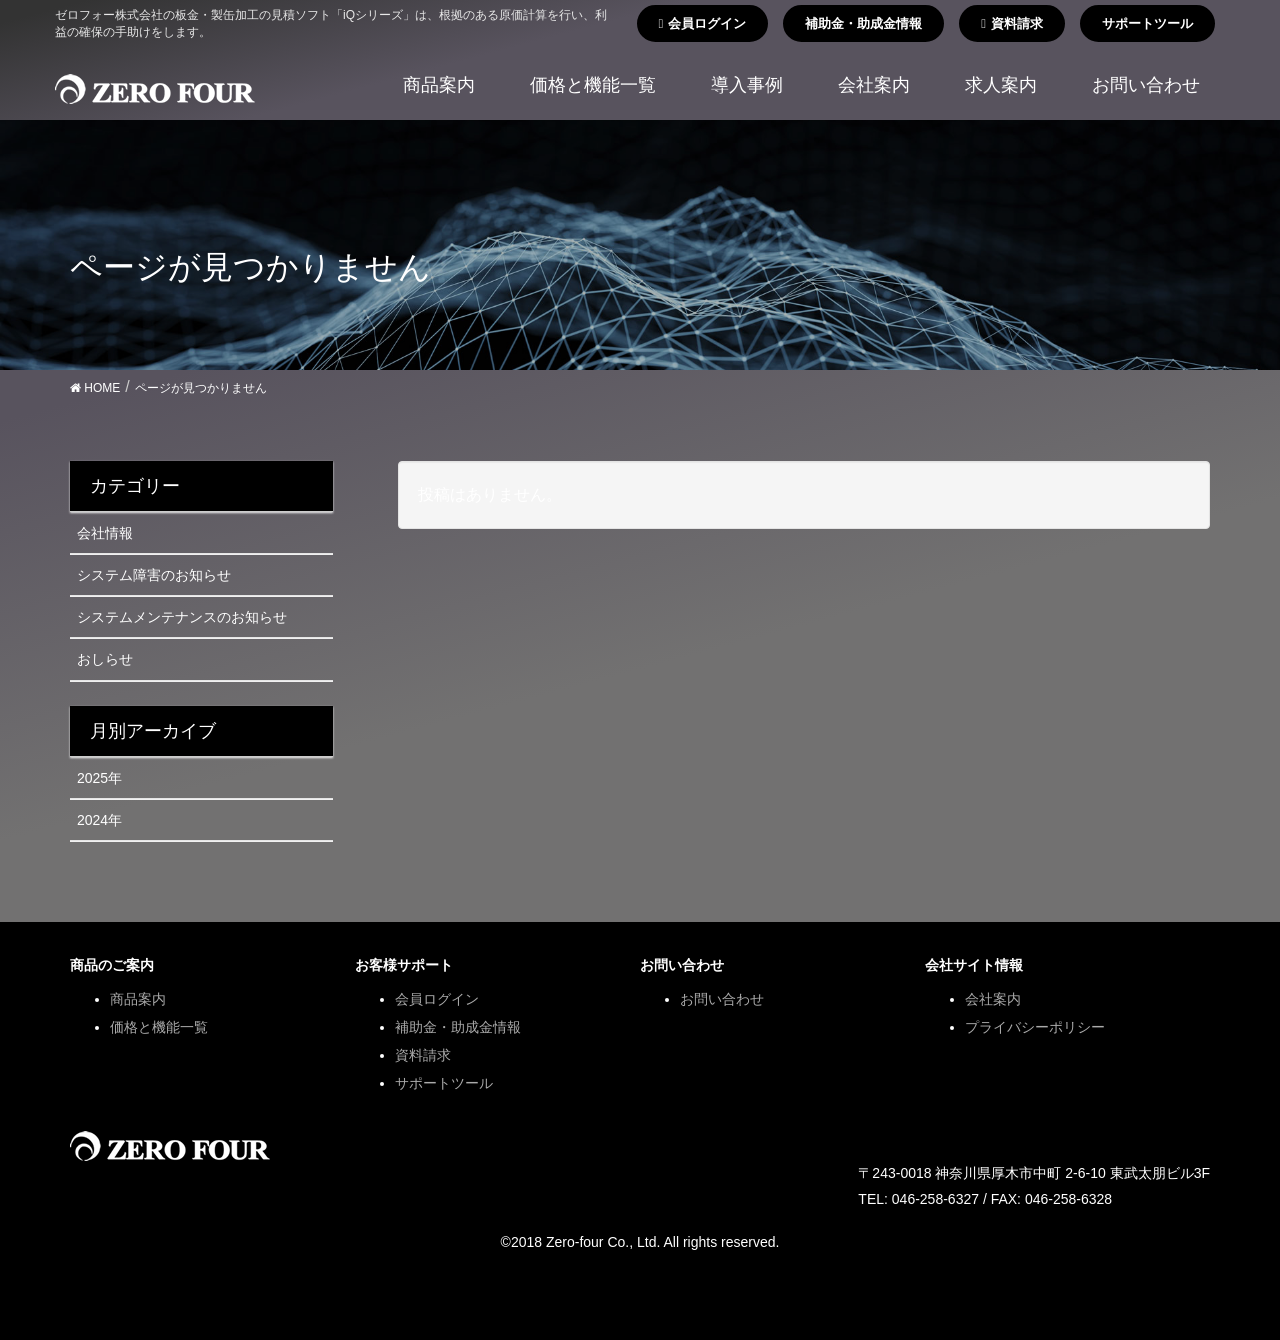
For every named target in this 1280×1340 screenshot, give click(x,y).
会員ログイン (703, 23)
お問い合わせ (722, 999)
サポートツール (1147, 23)
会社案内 (993, 999)
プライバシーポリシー (1035, 1027)
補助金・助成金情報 (863, 23)
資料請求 (1012, 23)
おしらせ (105, 659)
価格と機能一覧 (159, 1027)
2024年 (99, 820)
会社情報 (105, 533)
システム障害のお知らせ (154, 575)
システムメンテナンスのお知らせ (182, 617)
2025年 (99, 778)
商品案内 (138, 999)
